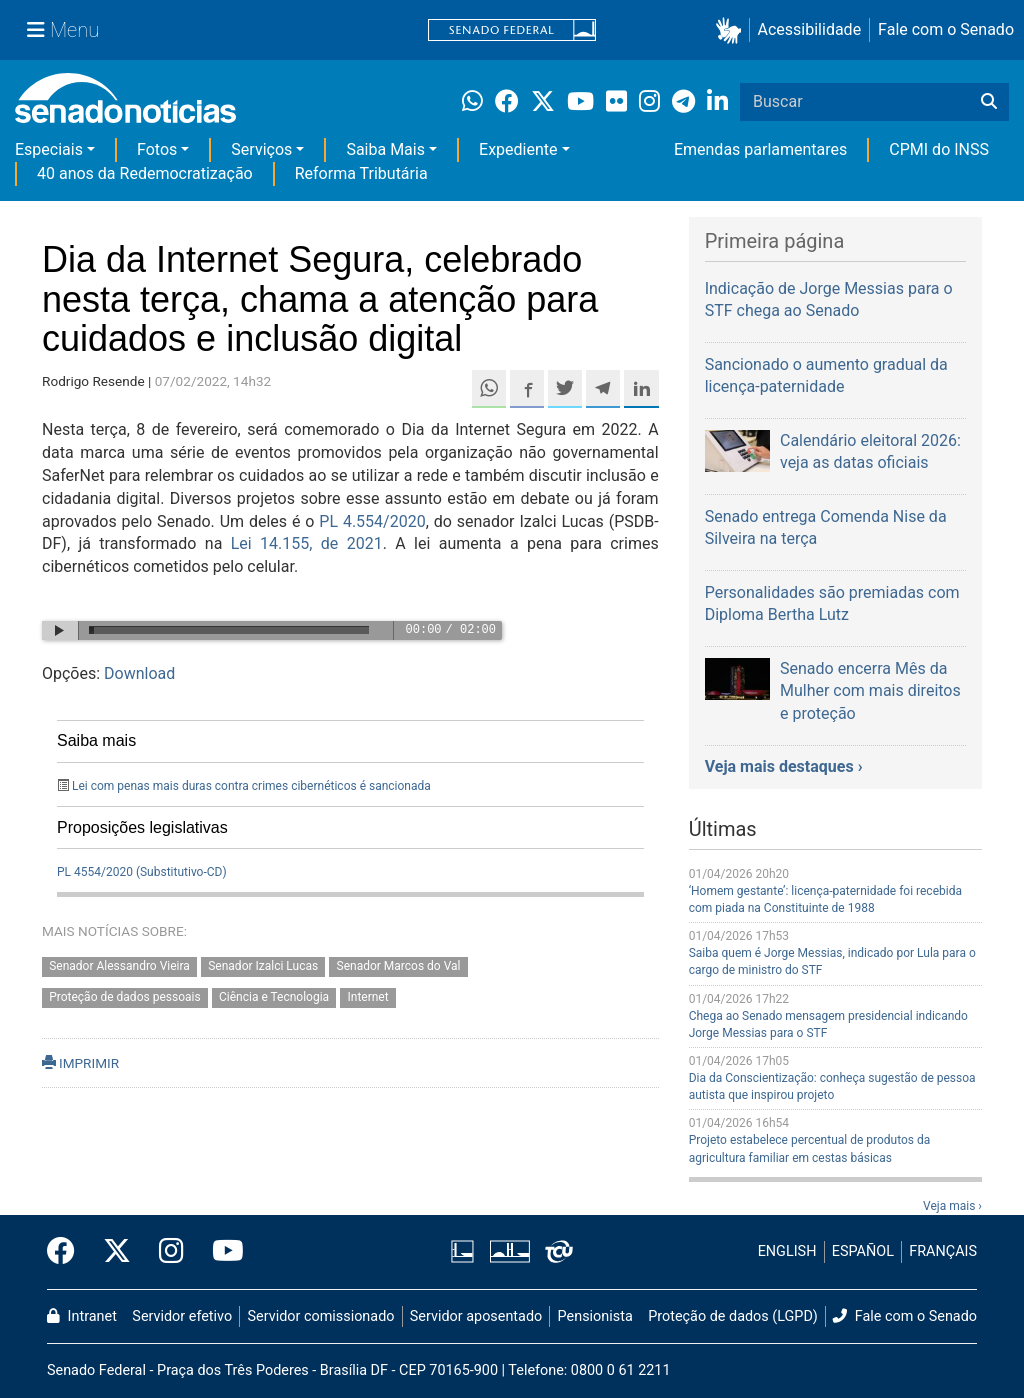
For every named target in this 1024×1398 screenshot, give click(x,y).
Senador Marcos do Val (399, 967)
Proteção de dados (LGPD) (733, 1316)
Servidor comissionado (321, 1316)
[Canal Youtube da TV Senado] (221, 1252)
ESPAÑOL (863, 1251)
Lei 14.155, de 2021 (307, 543)
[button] (732, 30)
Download (139, 673)
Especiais (49, 149)
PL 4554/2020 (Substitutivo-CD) (142, 872)
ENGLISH (787, 1251)
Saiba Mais (385, 149)
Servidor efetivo (182, 1316)
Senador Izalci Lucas (263, 967)
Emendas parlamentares (760, 149)
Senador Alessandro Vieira (119, 967)
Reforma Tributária (361, 173)
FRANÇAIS (943, 1251)
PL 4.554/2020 (372, 521)
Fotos (157, 149)
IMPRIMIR (80, 1063)
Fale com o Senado (946, 29)
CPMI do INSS (939, 149)
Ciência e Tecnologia (274, 998)
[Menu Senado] (63, 30)
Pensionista (595, 1316)
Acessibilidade (810, 29)
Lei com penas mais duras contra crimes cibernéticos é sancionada (251, 786)
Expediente (518, 149)
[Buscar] (989, 102)
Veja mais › (952, 1206)
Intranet (82, 1316)
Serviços (261, 149)
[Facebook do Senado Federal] (68, 1252)
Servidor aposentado (476, 1316)
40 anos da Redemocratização (145, 173)
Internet (367, 998)
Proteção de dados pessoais (124, 998)
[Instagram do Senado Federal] (171, 1252)
